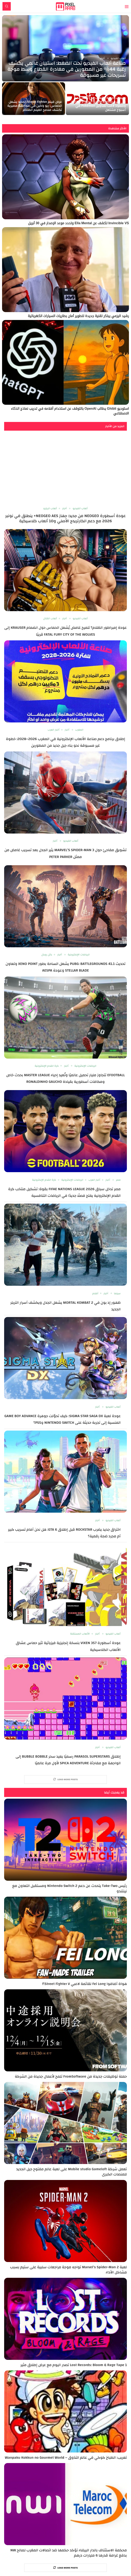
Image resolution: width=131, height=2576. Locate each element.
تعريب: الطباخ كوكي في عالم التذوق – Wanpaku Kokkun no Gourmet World (66, 2457)
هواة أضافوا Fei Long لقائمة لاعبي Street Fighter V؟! (84, 1983)
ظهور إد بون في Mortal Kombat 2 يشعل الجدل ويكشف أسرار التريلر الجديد (65, 1306)
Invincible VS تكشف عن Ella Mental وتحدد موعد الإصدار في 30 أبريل (78, 223)
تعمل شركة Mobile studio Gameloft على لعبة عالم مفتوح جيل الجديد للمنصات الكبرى (71, 2171)
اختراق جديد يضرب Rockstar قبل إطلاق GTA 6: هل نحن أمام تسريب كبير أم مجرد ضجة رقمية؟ (64, 1533)
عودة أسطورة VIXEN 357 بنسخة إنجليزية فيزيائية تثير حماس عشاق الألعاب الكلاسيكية (68, 1646)
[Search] (6, 6)
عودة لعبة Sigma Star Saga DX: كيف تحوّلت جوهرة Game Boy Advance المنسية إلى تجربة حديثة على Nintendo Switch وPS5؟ (62, 1419)
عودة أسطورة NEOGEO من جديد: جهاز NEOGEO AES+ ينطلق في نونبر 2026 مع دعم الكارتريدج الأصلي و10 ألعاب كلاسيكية (65, 518)
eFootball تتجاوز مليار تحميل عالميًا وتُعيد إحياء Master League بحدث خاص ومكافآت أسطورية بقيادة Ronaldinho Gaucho (65, 1078)
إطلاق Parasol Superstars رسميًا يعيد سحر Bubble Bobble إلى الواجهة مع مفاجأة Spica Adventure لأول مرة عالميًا (68, 1760)
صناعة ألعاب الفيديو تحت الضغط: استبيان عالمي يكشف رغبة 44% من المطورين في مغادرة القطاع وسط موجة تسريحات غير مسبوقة (66, 69)
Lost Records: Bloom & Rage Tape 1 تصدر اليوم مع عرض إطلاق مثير (73, 2365)
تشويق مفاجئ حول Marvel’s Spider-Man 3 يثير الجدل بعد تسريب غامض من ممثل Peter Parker (65, 853)
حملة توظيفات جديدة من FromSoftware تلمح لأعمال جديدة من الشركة (71, 2076)
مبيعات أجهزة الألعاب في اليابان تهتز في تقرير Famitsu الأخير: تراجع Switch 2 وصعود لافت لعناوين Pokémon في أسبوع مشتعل (98, 104)
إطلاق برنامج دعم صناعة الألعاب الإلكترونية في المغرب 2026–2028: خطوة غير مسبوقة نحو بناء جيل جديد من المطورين (65, 742)
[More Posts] (65, 1779)
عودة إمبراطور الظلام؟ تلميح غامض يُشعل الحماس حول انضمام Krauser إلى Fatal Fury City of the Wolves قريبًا (65, 631)
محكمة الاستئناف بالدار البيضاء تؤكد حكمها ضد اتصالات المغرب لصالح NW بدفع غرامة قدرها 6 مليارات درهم (68, 2553)
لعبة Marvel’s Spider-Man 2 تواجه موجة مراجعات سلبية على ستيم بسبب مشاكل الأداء (68, 2270)
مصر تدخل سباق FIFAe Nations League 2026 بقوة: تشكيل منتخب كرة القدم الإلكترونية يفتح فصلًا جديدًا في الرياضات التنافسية (64, 1192)
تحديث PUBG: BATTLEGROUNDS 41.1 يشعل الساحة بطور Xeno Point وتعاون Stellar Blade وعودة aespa (65, 967)
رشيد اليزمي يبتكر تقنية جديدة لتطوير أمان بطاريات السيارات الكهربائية (78, 316)
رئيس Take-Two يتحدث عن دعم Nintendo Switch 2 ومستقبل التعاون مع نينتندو (69, 1888)
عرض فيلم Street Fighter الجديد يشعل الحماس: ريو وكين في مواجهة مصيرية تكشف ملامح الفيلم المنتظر (34, 106)
